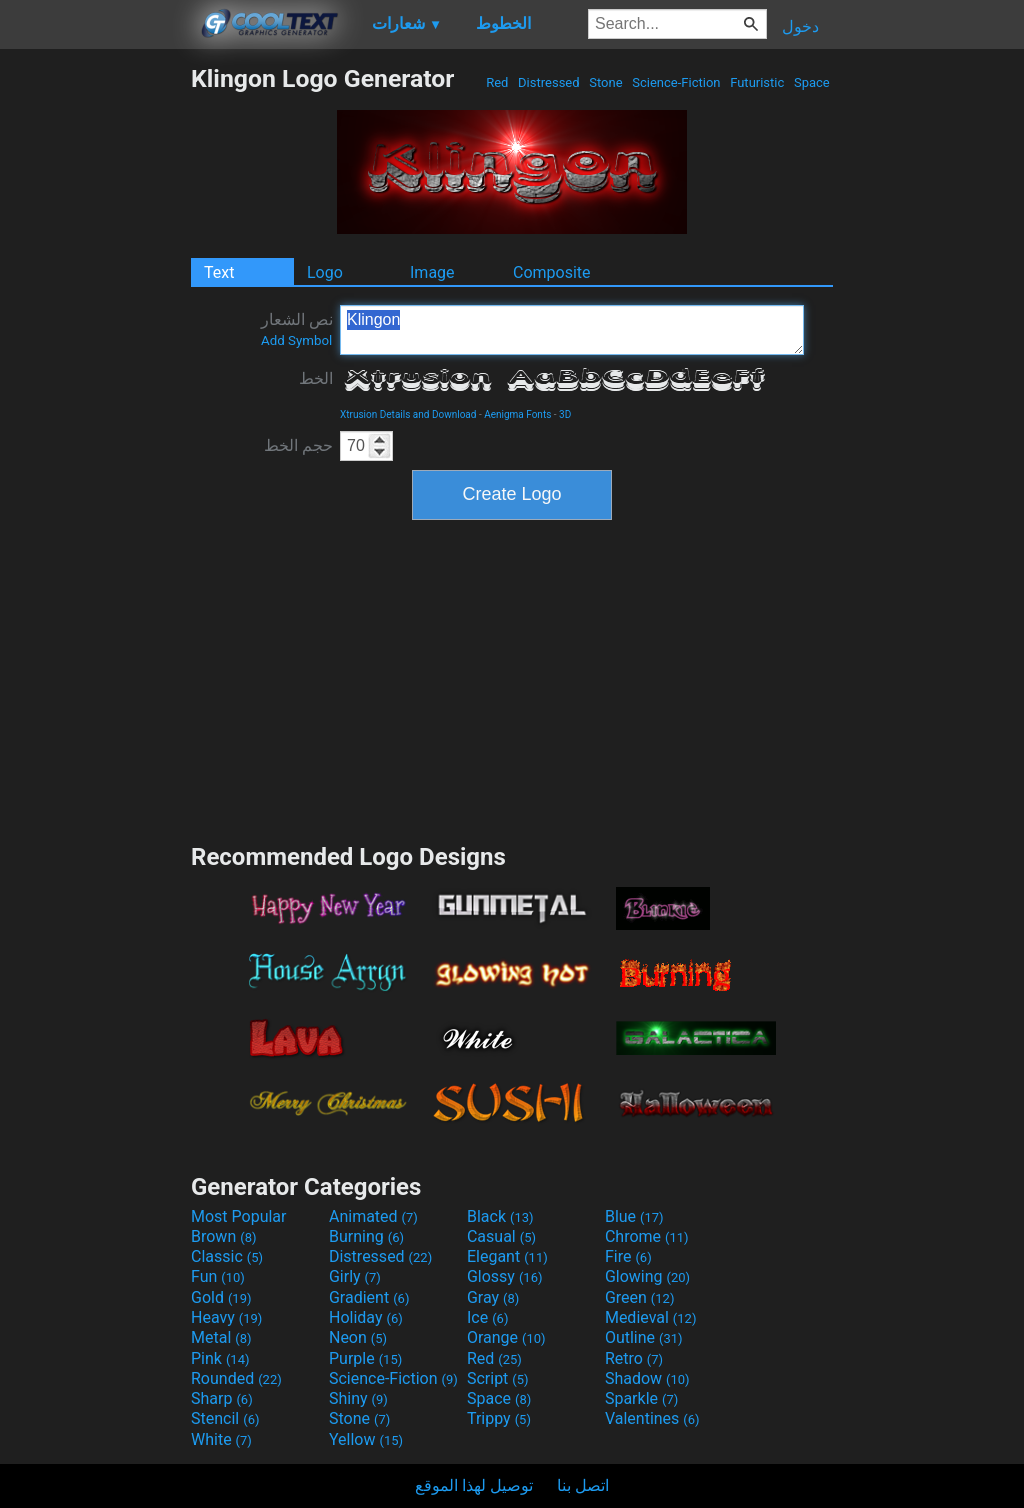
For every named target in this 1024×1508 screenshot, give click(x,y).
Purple (365, 1358)
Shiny (358, 1398)
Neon (358, 1337)
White (221, 1439)
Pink (220, 1358)
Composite (552, 272)
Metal (221, 1337)
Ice (487, 1317)
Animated (373, 1216)
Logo (325, 272)
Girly (355, 1276)
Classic (227, 1256)
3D (565, 414)
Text (219, 272)
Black (500, 1216)
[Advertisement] (95, 364)
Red (497, 82)
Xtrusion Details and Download (408, 414)
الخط (316, 378)
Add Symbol (296, 340)
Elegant (507, 1256)
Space (812, 82)
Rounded (236, 1378)
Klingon (572, 330)
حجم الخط (298, 445)
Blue (634, 1216)
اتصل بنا (583, 1485)
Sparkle (641, 1398)
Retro (634, 1358)
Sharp (222, 1398)
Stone (606, 82)
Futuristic (757, 82)
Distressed (549, 82)
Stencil (225, 1418)
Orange (506, 1337)
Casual (501, 1236)
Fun (218, 1276)
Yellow (366, 1439)
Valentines (652, 1418)
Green (640, 1297)
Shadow (647, 1378)
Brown (223, 1236)
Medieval (651, 1317)
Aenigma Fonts (517, 414)
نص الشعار (297, 329)
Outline (644, 1337)
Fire (628, 1256)
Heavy (226, 1317)
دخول (800, 26)
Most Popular (239, 1216)
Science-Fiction (676, 82)
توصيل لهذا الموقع (474, 1485)
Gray (493, 1297)
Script (498, 1378)
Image (432, 272)
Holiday (366, 1317)
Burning (366, 1236)
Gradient (369, 1297)
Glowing (647, 1276)
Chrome (647, 1236)
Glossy (505, 1276)
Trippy (499, 1418)
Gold (221, 1297)
